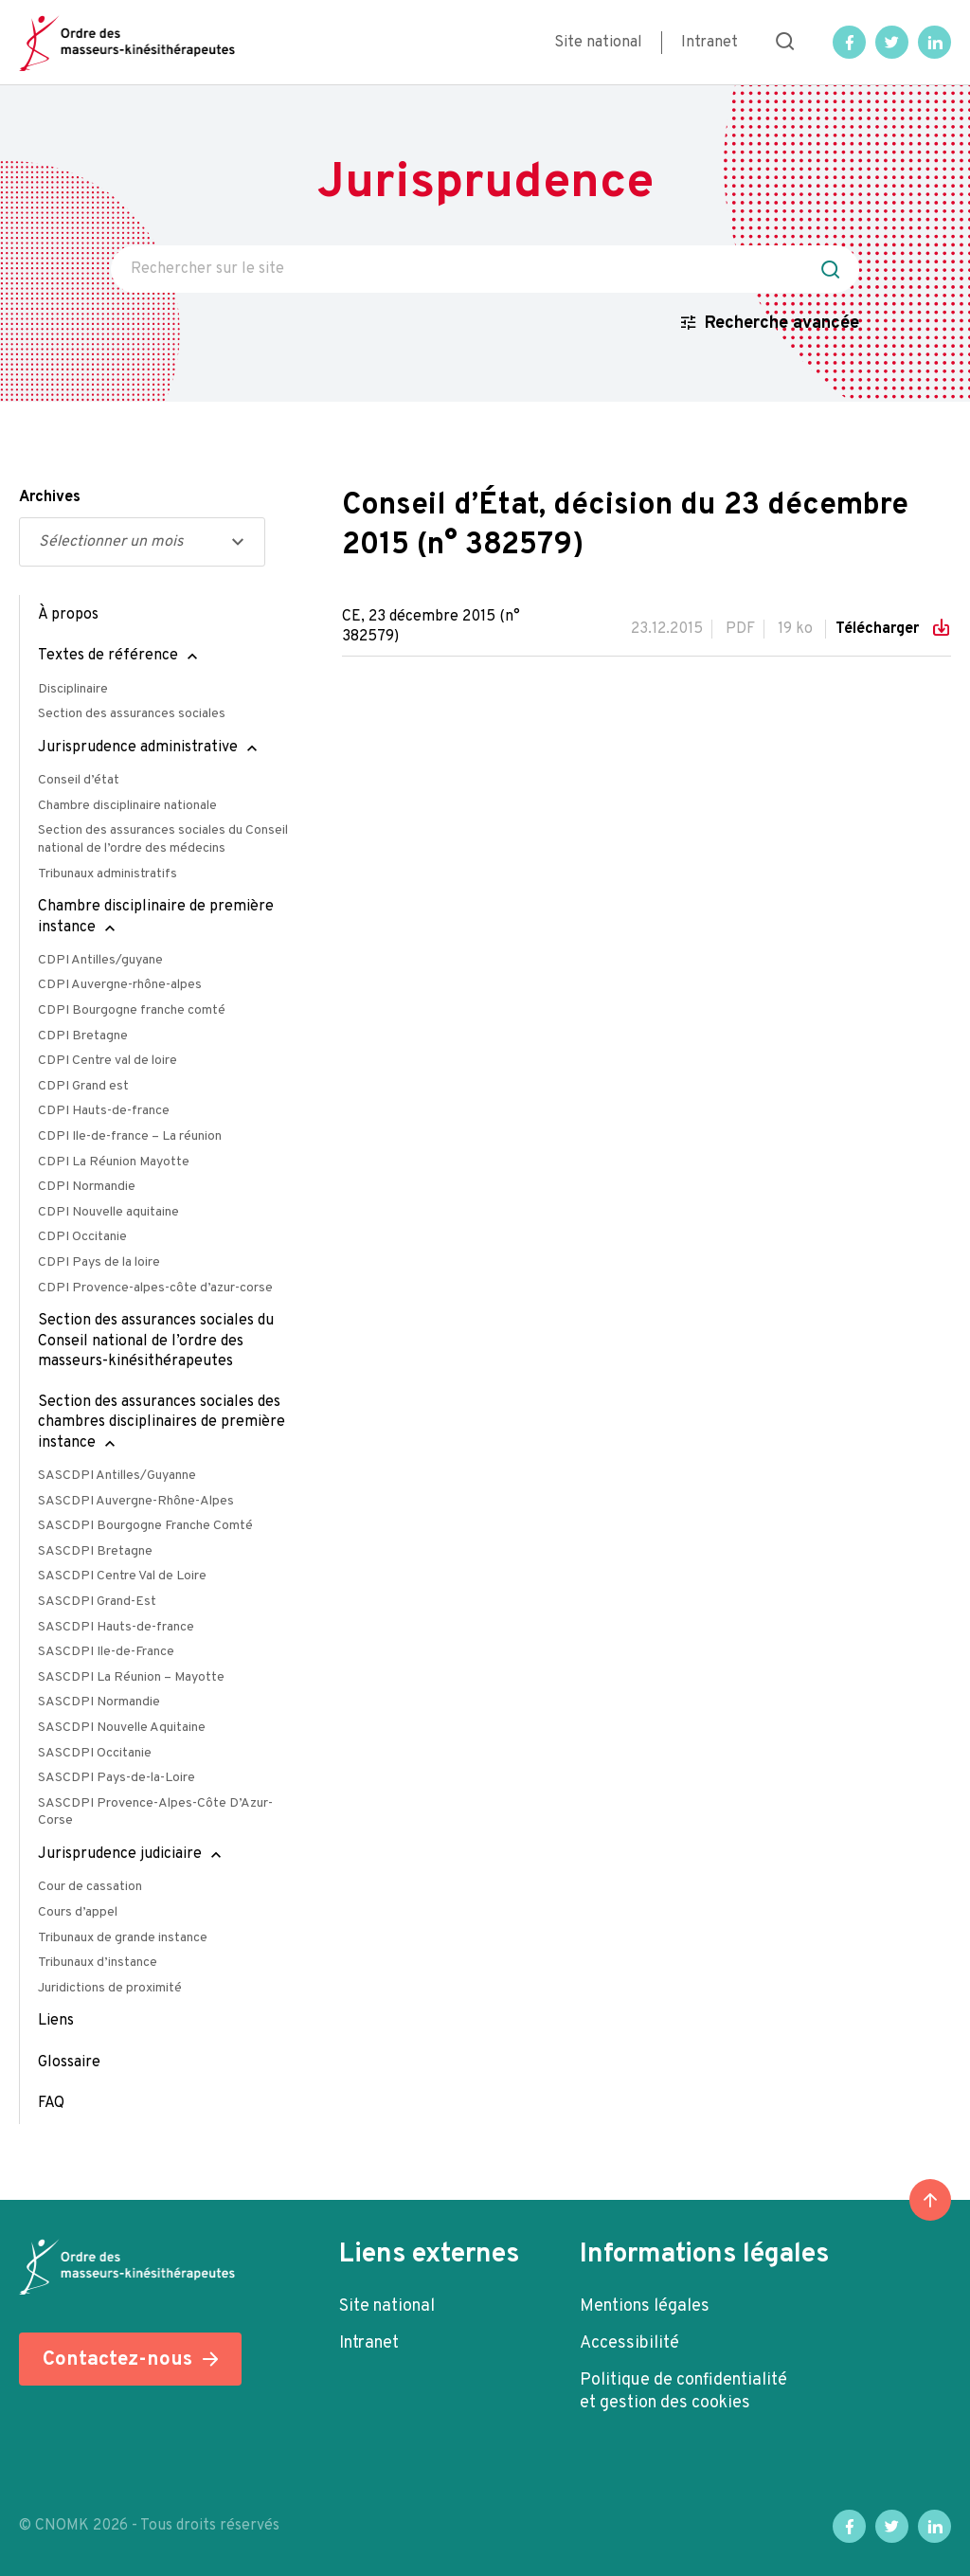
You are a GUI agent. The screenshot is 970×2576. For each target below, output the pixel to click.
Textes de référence (108, 655)
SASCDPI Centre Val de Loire (122, 1576)
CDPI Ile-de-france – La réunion (130, 1136)
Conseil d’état (78, 780)
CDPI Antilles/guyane (100, 960)
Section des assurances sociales (131, 714)
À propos (68, 614)
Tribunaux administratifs (107, 874)
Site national (598, 42)
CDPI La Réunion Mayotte (113, 1162)
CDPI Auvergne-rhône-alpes (120, 985)
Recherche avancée (782, 323)
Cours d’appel (77, 1912)
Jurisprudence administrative (138, 747)
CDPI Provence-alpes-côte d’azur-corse (155, 1288)
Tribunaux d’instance (97, 1963)
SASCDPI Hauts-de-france (116, 1627)
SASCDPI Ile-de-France (106, 1652)
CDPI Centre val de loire (107, 1061)
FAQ (51, 2103)
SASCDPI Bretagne (95, 1551)
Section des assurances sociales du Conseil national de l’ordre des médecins (163, 839)
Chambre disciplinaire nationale (127, 806)
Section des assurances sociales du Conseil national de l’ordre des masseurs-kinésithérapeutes (156, 1341)
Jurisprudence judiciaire (120, 1854)
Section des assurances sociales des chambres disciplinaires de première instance (161, 1422)
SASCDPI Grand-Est (97, 1602)
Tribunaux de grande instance (122, 1938)
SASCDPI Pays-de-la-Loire (116, 1778)
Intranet (709, 42)
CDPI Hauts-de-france (104, 1111)
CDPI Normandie (86, 1187)
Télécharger (879, 629)
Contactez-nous (117, 2359)
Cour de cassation (90, 1887)
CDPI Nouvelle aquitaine (108, 1212)
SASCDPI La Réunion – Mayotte (131, 1677)
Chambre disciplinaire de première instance (156, 916)
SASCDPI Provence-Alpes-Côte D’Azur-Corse (155, 1812)
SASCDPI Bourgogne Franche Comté (145, 1526)
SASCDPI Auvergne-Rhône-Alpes (136, 1501)
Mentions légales (645, 2306)
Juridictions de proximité (110, 1988)
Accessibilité (629, 2343)
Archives (50, 497)
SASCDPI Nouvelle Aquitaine (122, 1728)
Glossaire (69, 2062)
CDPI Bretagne (83, 1036)
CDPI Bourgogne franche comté (131, 1010)
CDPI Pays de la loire (99, 1262)
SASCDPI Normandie (99, 1702)
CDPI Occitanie (82, 1237)
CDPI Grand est (83, 1086)
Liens (56, 2020)
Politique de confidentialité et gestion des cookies (683, 2391)
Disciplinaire (73, 689)
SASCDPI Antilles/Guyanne (117, 1476)
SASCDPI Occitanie (95, 1753)
